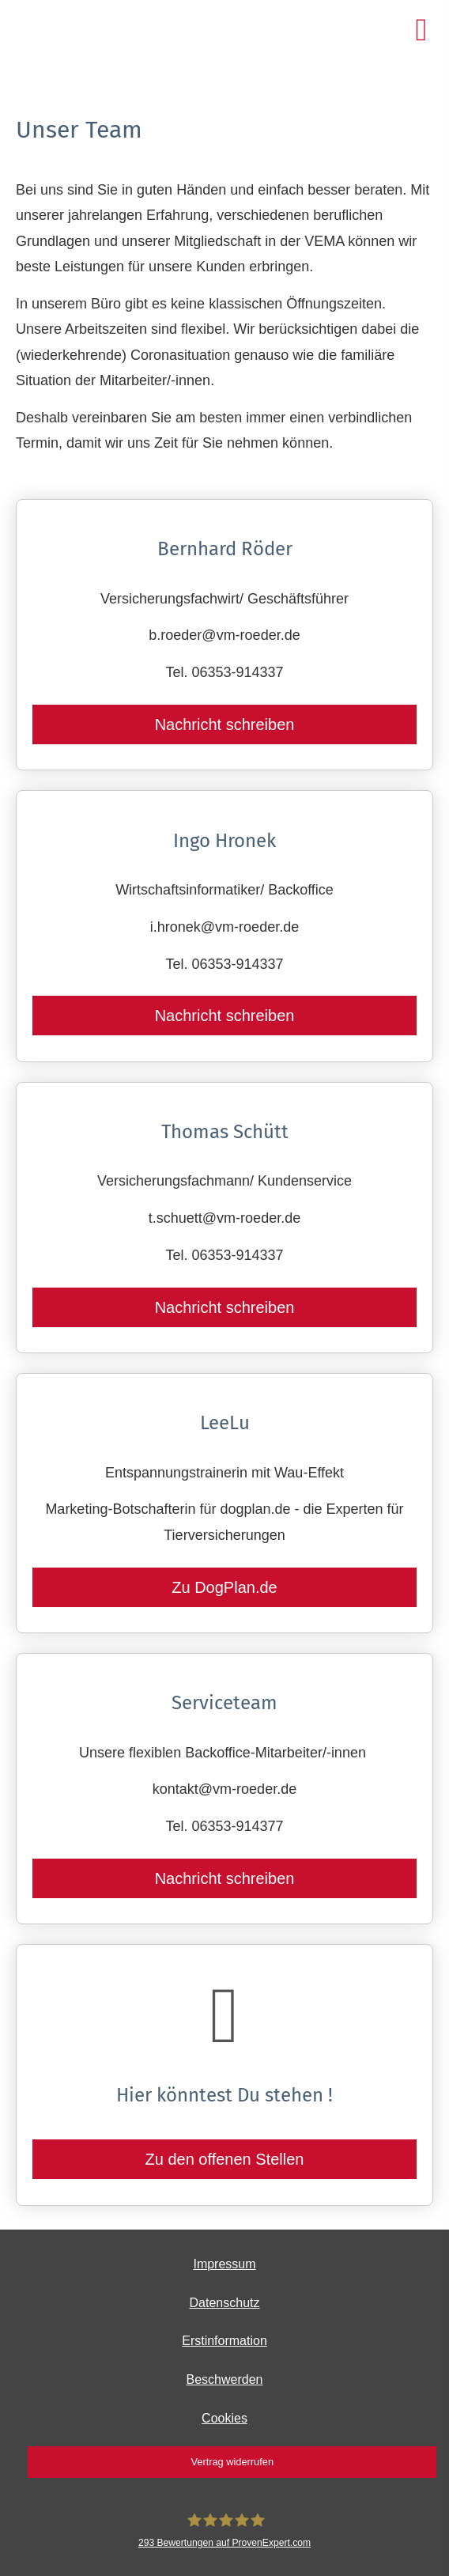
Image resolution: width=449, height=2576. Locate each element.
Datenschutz (225, 2302)
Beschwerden (225, 2379)
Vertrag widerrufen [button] (232, 2462)
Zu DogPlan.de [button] (224, 1587)
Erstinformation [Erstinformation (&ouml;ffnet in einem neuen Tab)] (224, 2340)
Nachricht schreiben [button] (225, 724)
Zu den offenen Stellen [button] (224, 2159)
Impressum (224, 2264)
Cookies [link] (224, 2418)
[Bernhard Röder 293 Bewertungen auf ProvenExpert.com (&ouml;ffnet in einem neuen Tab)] (224, 2531)
